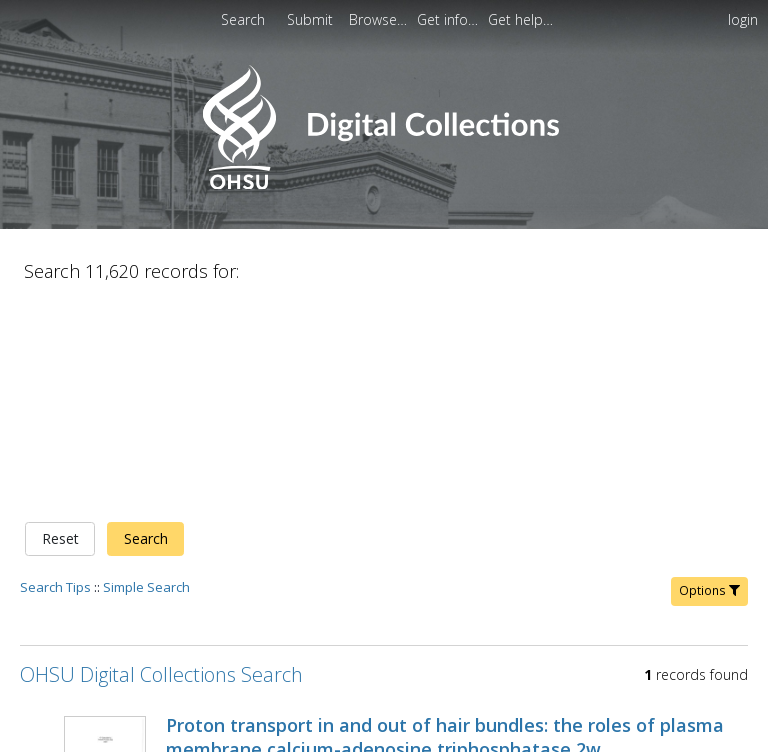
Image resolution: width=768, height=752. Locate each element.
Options (709, 380)
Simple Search (146, 377)
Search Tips (55, 377)
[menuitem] (312, 19)
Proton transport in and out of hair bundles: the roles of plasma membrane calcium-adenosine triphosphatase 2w (445, 527)
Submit (312, 19)
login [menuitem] (743, 19)
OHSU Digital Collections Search (161, 464)
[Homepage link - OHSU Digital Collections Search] (383, 184)
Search (146, 329)
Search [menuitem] (243, 19)
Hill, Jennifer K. (210, 563)
